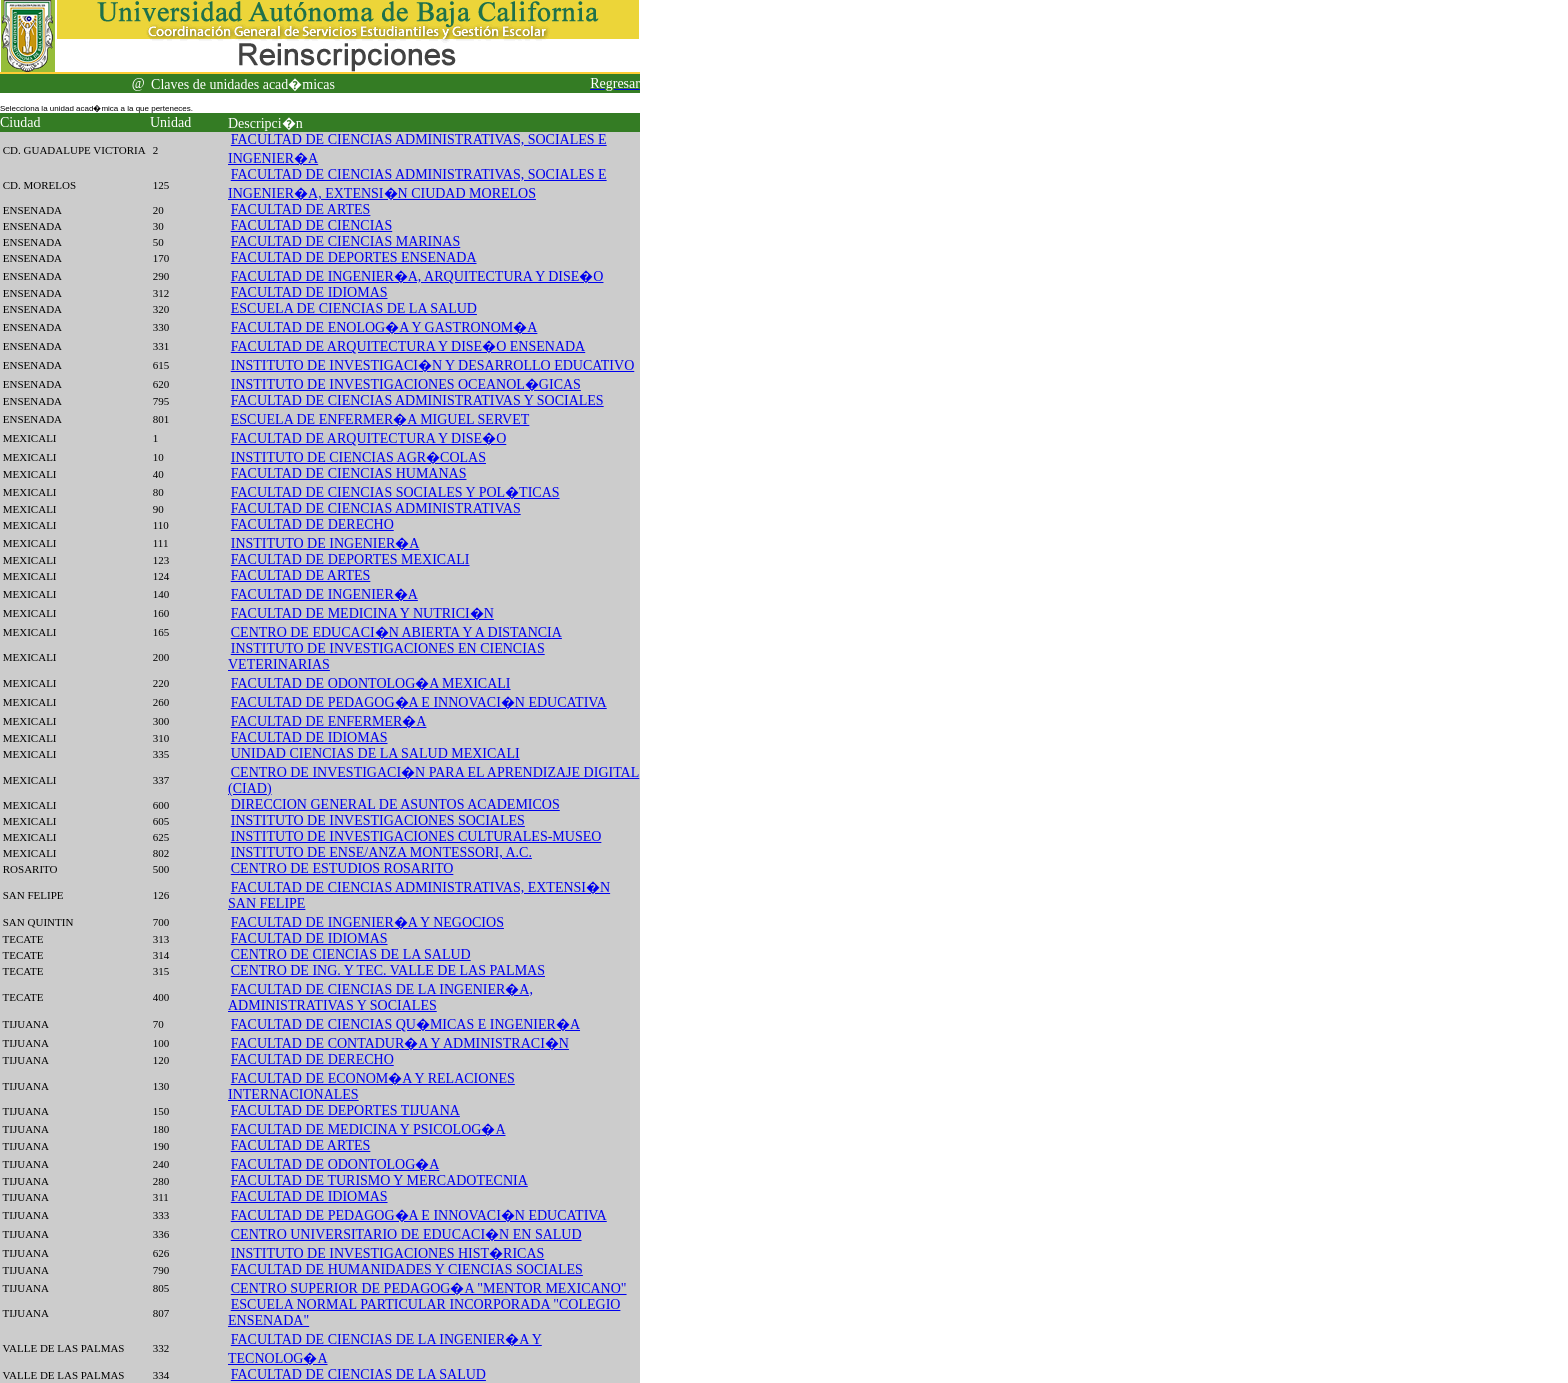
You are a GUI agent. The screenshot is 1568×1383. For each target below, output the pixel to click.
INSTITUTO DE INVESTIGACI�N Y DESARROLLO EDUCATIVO (433, 365)
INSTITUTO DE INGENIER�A (325, 543)
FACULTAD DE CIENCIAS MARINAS (346, 241)
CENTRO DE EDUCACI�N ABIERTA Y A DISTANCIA (396, 632)
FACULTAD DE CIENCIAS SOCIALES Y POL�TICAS (395, 492)
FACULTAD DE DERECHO (312, 524)
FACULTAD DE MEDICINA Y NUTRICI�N (362, 613)
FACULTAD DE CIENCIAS (311, 225)
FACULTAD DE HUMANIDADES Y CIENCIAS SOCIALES (407, 1269)
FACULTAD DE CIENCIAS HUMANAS (349, 473)
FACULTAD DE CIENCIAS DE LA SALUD (358, 1374)
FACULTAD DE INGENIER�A (324, 594)
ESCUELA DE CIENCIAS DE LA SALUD (354, 308)
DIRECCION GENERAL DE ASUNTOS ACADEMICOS (395, 804)
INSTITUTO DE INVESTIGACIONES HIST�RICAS (388, 1253)
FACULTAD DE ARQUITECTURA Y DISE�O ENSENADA (408, 346)
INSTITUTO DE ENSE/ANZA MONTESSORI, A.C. (381, 852)
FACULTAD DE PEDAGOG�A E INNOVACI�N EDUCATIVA (419, 702)
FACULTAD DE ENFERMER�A (329, 721)
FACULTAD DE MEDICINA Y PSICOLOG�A (368, 1129)
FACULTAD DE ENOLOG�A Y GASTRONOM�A (384, 327)
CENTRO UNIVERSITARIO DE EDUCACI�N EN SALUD (406, 1234)
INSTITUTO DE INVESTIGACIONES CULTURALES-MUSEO (416, 836)
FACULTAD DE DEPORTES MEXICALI (350, 559)
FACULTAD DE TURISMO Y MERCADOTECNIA (379, 1180)
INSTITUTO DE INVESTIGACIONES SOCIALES (378, 820)
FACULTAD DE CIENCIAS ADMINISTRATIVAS (376, 508)
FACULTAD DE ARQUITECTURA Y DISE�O (369, 438)
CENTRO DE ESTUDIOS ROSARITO (342, 868)
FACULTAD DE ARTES (301, 209)
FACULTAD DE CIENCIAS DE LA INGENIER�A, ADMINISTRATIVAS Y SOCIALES (380, 997)
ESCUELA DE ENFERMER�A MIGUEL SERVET (380, 419)
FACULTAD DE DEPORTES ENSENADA (354, 257)
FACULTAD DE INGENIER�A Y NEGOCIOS (367, 922)
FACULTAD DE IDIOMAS (309, 292)
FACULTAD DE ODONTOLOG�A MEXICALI (371, 683)
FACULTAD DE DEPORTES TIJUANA (345, 1110)
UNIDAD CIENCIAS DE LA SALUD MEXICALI (375, 753)
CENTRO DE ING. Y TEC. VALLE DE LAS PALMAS (388, 970)
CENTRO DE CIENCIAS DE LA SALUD (351, 954)
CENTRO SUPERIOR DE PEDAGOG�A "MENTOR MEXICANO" (429, 1288)
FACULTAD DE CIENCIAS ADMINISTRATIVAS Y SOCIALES (417, 400)
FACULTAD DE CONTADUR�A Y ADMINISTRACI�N (400, 1043)
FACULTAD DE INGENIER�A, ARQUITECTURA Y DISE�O (417, 276)
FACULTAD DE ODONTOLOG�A (335, 1164)
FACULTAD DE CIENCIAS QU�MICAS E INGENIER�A (405, 1024)
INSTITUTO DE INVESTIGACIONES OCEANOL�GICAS (406, 384)
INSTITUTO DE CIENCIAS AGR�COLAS (358, 457)
